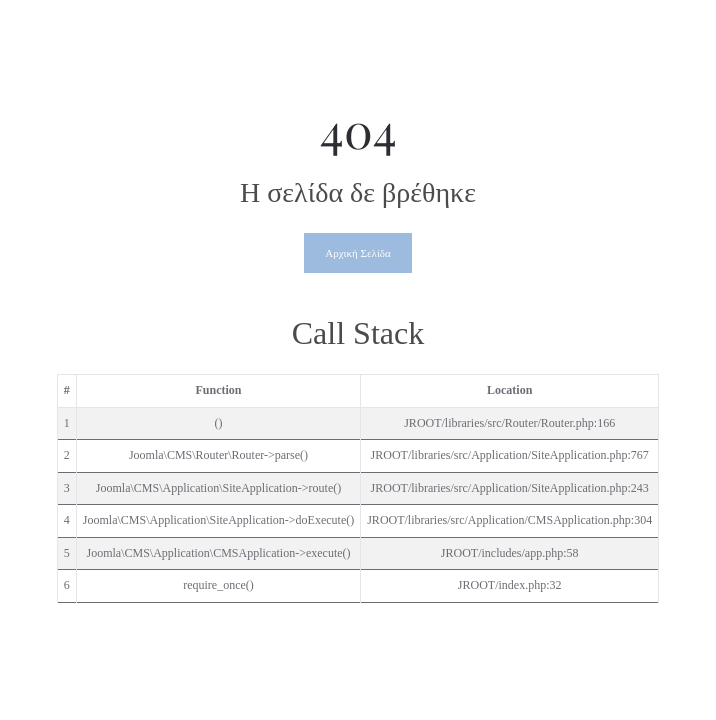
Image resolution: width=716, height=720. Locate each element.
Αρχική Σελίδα (358, 253)
